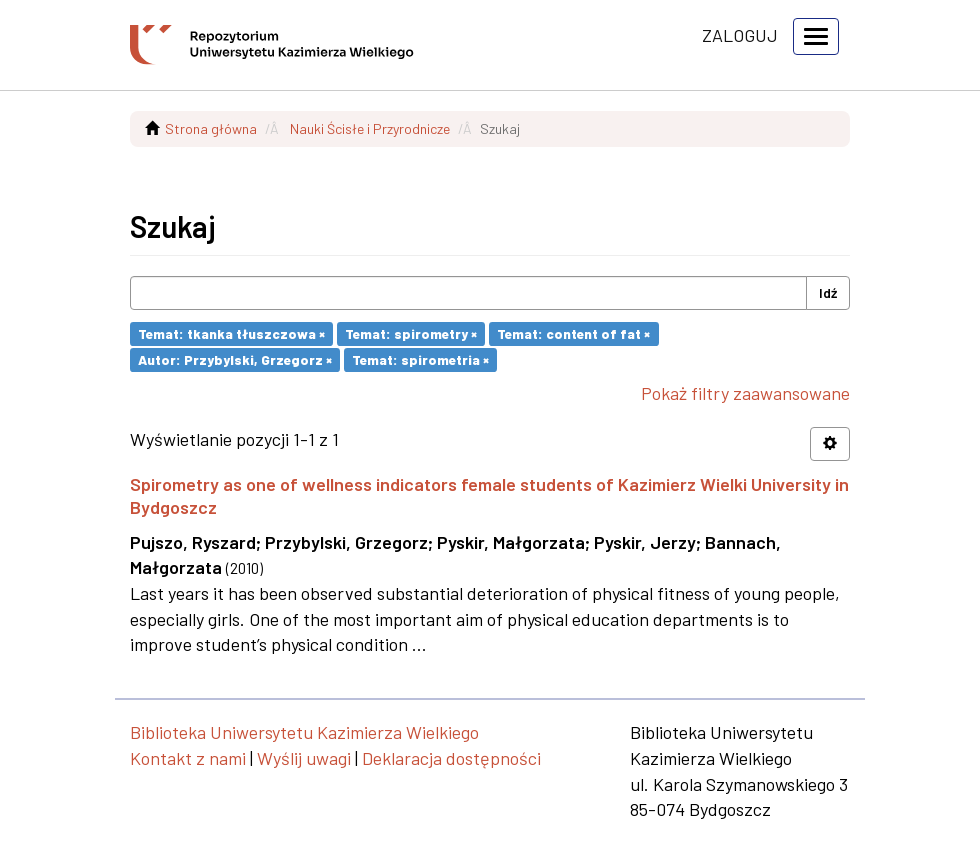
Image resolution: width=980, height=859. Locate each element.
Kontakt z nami (188, 758)
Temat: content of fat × (573, 333)
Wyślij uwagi (304, 758)
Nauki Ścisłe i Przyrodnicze (370, 128)
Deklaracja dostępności (451, 758)
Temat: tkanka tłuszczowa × (231, 333)
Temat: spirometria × (420, 359)
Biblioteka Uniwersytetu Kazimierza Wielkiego (304, 732)
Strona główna (211, 128)
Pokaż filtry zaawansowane (745, 393)
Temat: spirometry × (411, 333)
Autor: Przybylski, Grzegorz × (235, 359)
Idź (828, 292)
